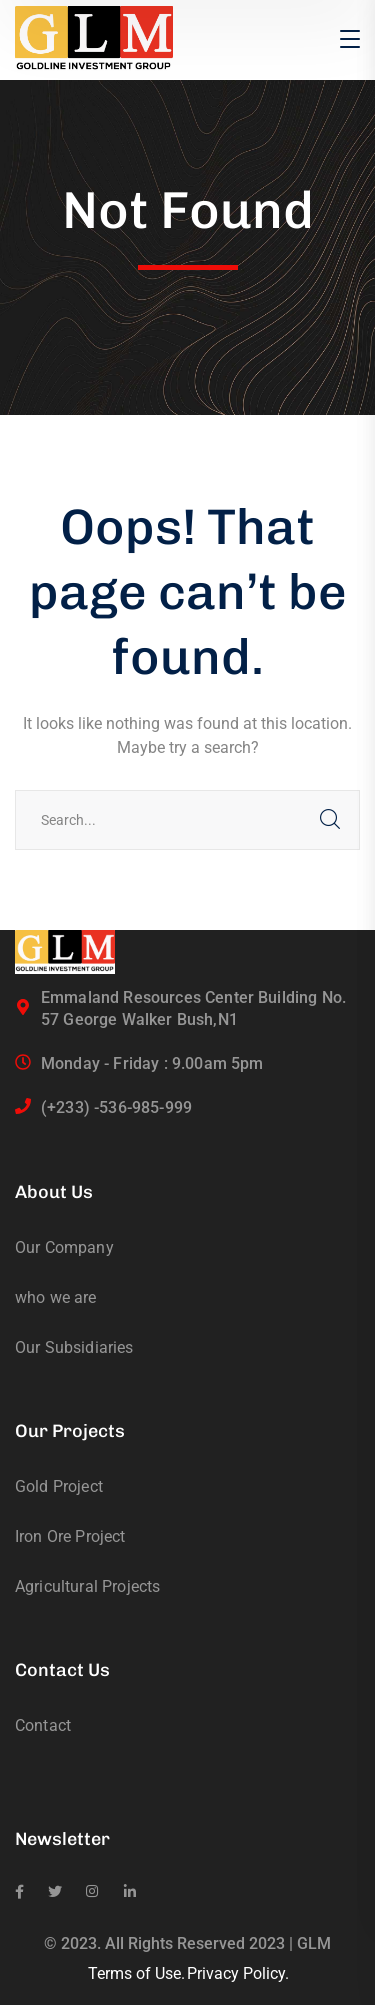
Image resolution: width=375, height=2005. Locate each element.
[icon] (19, 1892)
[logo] (94, 38)
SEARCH (330, 820)
